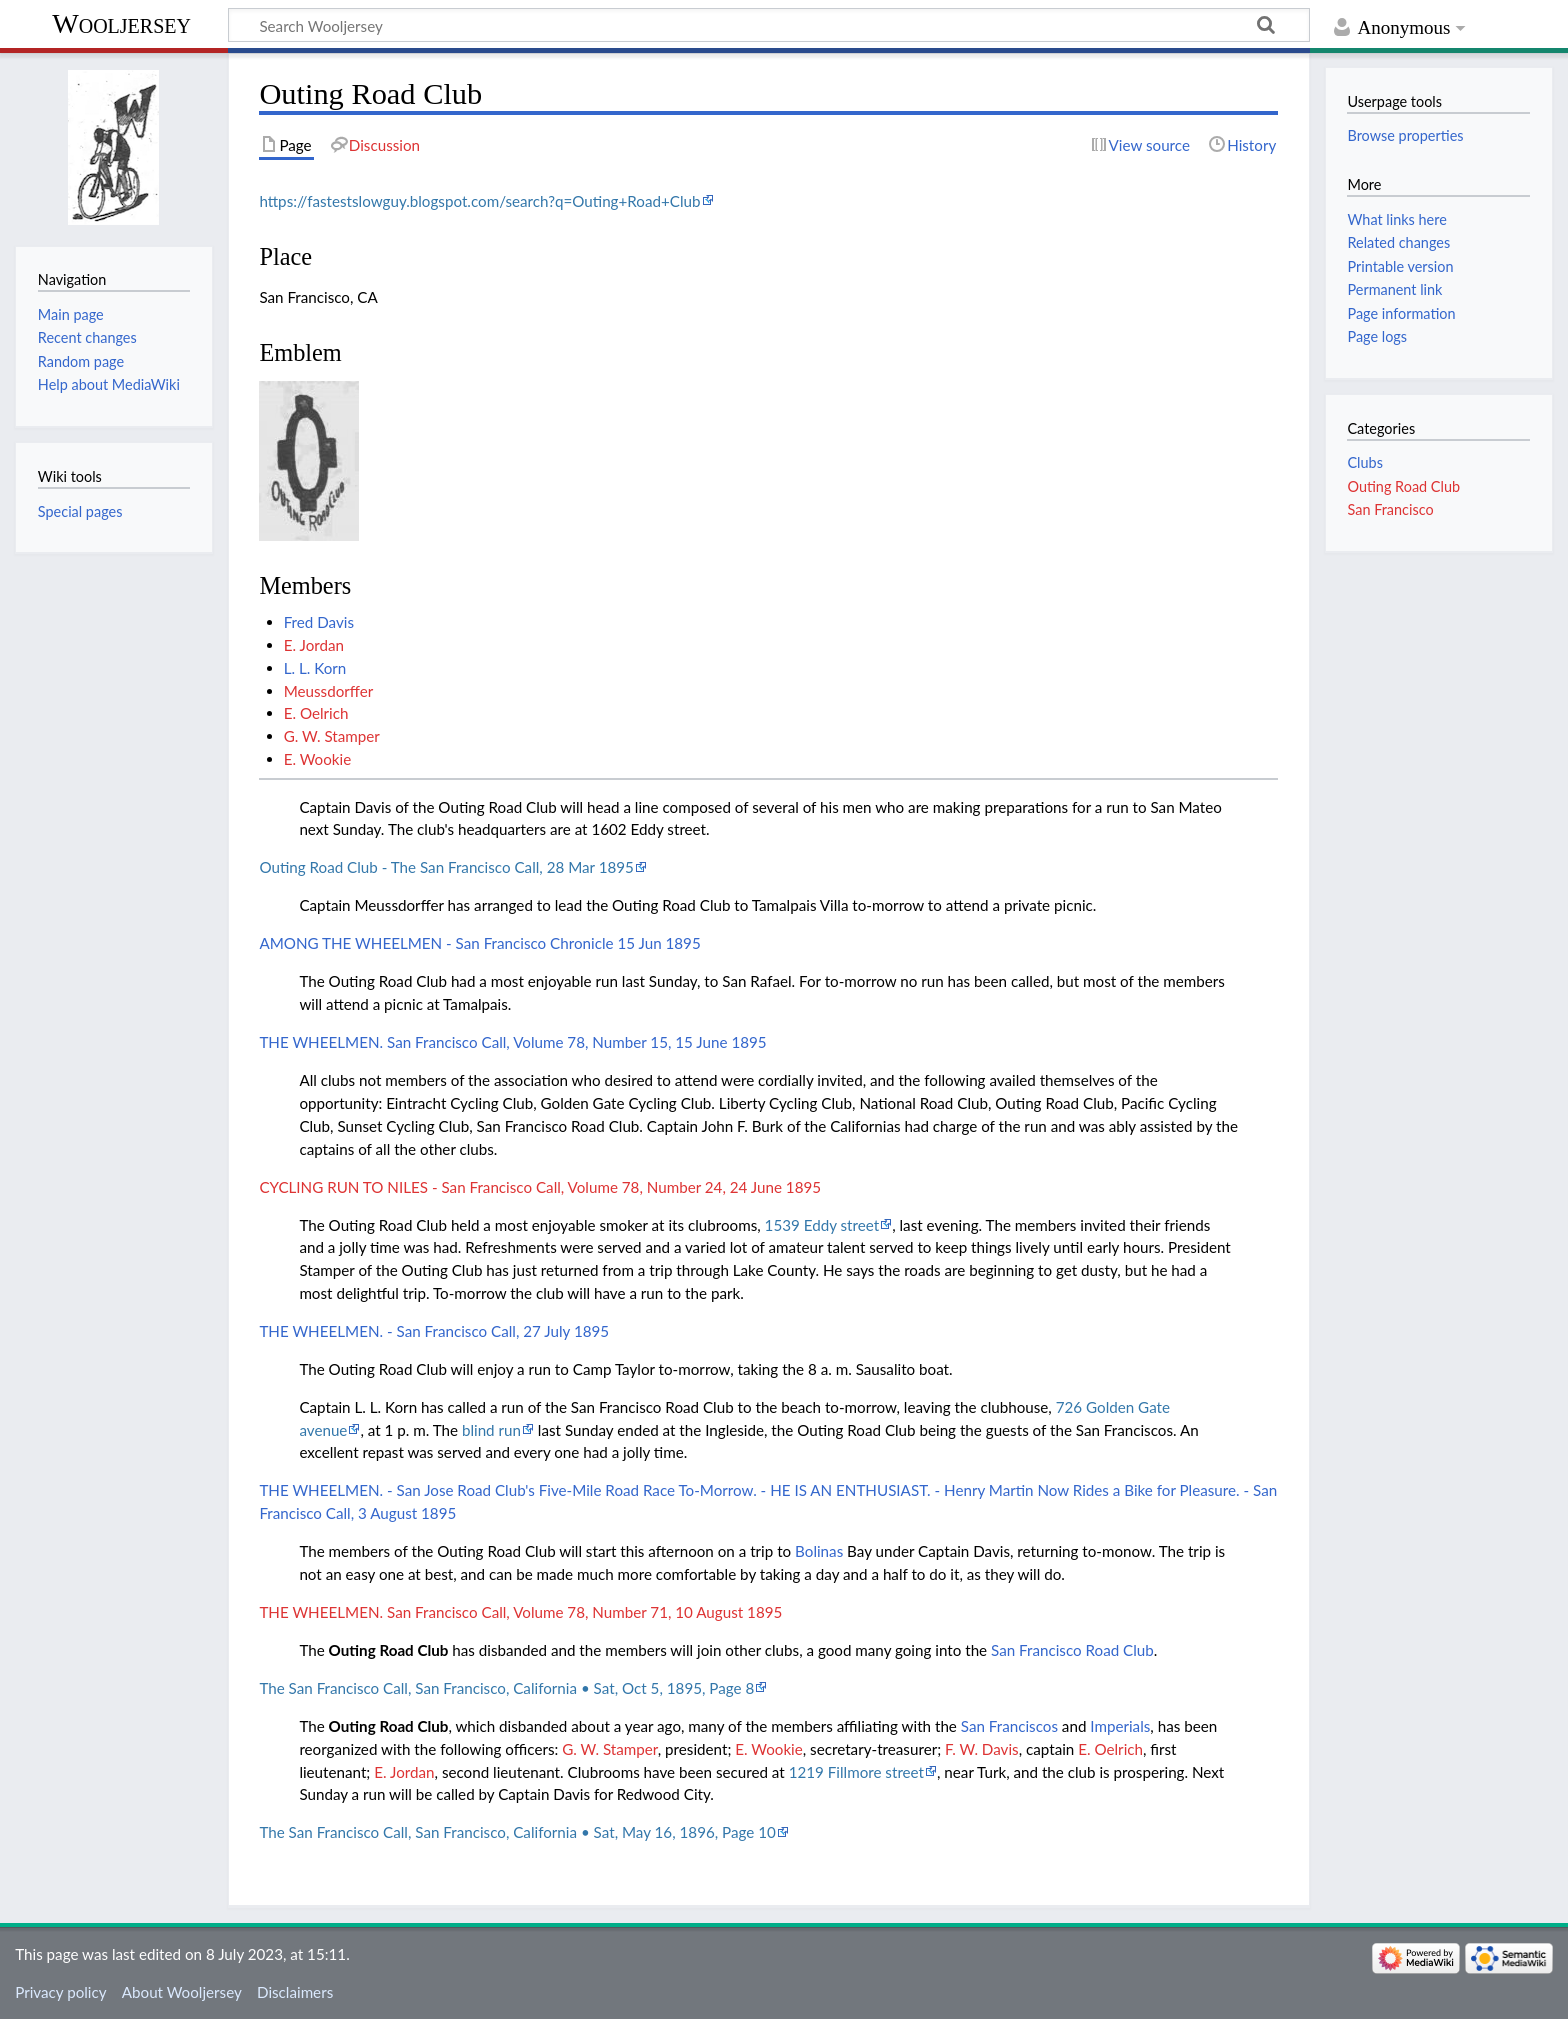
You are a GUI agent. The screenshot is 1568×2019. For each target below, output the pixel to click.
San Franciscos (1009, 1726)
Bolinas (819, 1551)
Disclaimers (295, 1992)
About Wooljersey (182, 1992)
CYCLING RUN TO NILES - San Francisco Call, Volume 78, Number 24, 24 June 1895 (540, 1187)
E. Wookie (318, 759)
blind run (491, 1430)
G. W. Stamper (332, 736)
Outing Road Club (389, 1650)
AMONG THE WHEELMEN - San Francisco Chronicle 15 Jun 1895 (479, 943)
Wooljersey (121, 23)
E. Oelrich (316, 713)
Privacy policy (60, 1992)
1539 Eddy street (822, 1225)
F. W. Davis (982, 1749)
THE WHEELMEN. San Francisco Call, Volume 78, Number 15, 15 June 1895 (512, 1042)
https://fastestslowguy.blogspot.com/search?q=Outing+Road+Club (479, 201)
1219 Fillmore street (856, 1772)
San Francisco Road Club (1072, 1650)
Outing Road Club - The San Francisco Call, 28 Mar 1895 (446, 867)
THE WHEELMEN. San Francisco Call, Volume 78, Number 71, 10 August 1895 (520, 1612)
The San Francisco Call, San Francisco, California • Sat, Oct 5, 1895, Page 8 (506, 1688)
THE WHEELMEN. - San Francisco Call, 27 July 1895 (434, 1331)
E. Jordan (314, 645)
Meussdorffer (329, 691)
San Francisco (1390, 509)
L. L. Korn (315, 668)
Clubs (1364, 462)
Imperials (1120, 1726)
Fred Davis (319, 622)
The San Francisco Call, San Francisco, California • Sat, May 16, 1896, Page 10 (517, 1832)
